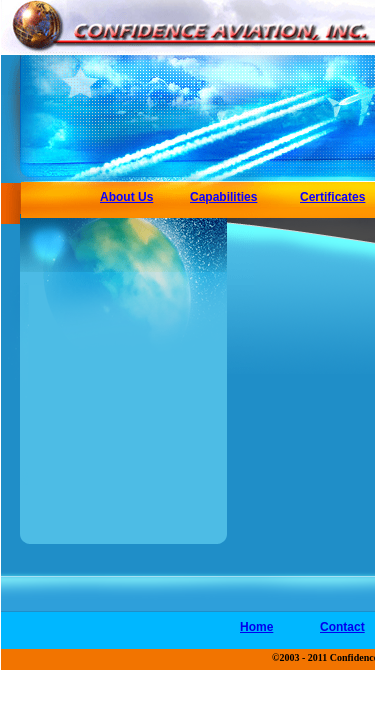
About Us (126, 197)
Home (256, 627)
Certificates (332, 197)
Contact (342, 627)
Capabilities (223, 197)
